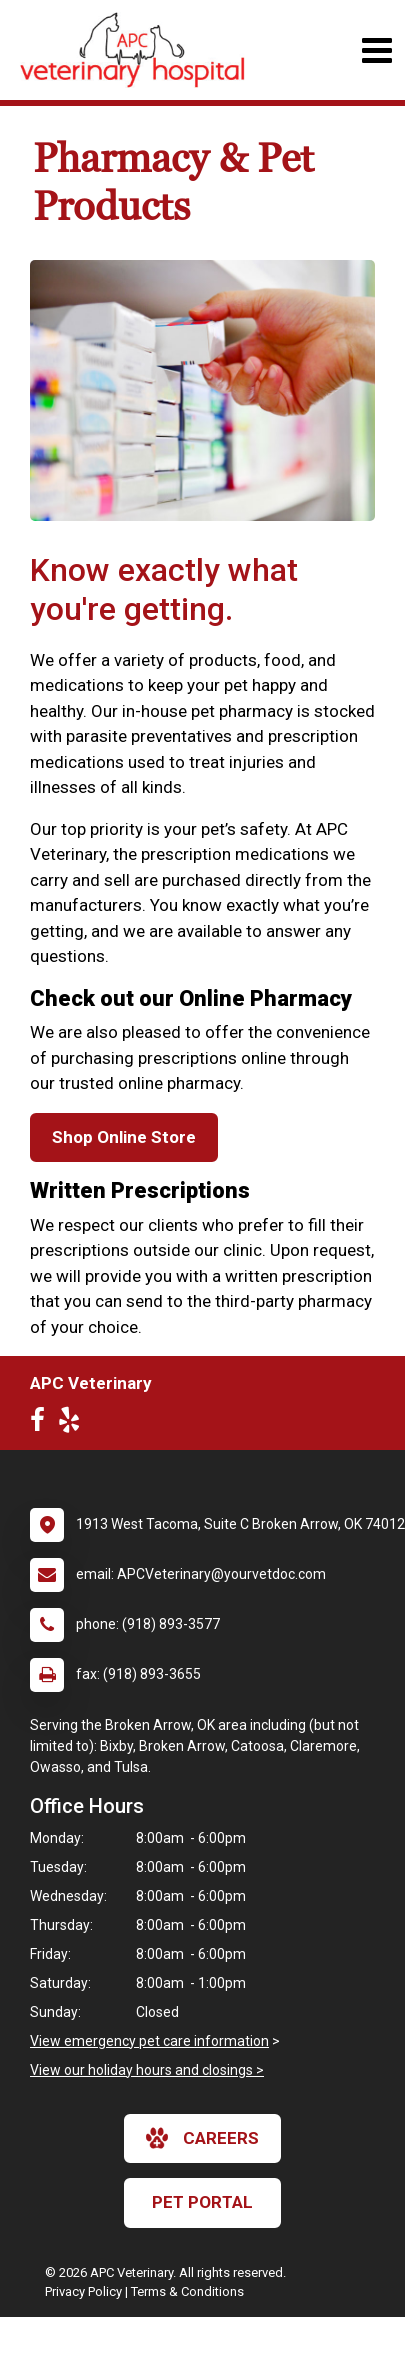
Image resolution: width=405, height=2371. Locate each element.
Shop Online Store (124, 1137)
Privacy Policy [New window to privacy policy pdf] (83, 2291)
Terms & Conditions (187, 2291)
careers (202, 2138)
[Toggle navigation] (376, 50)
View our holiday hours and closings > (147, 2070)
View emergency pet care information (149, 2041)
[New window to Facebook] (42, 1424)
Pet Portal (202, 2202)
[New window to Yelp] (74, 1424)
